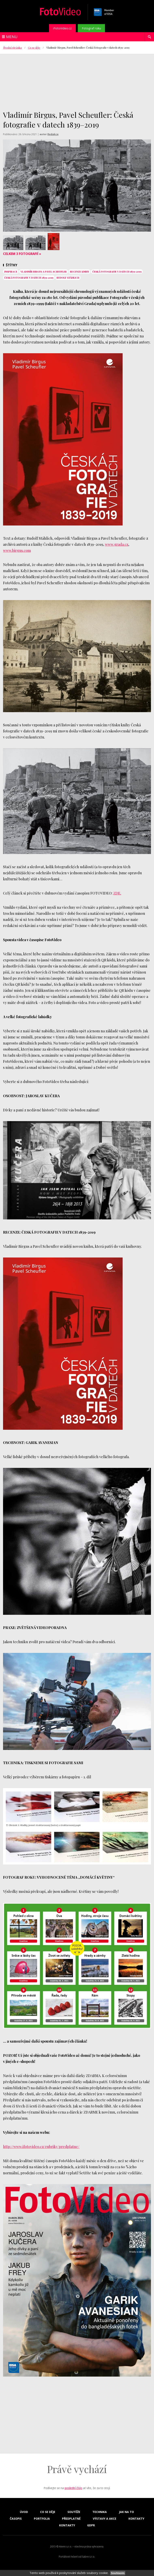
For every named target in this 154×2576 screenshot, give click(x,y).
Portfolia (42, 2518)
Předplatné (71, 2518)
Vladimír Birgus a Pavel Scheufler (43, 271)
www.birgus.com (17, 550)
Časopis (16, 2518)
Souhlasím (117, 2573)
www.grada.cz (116, 544)
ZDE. (117, 893)
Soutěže (73, 2512)
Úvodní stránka (12, 47)
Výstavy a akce (104, 2518)
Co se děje (34, 47)
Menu (11, 36)
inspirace (10, 271)
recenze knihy (79, 271)
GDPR (91, 2525)
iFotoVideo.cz (62, 28)
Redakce (53, 134)
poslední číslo (73, 2488)
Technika (99, 2512)
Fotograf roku (91, 28)
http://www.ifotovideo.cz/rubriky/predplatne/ (41, 2146)
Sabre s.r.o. (88, 2556)
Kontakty (136, 2518)
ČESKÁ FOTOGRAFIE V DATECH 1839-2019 (116, 271)
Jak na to (126, 2512)
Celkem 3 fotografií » (22, 253)
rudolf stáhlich (68, 277)
